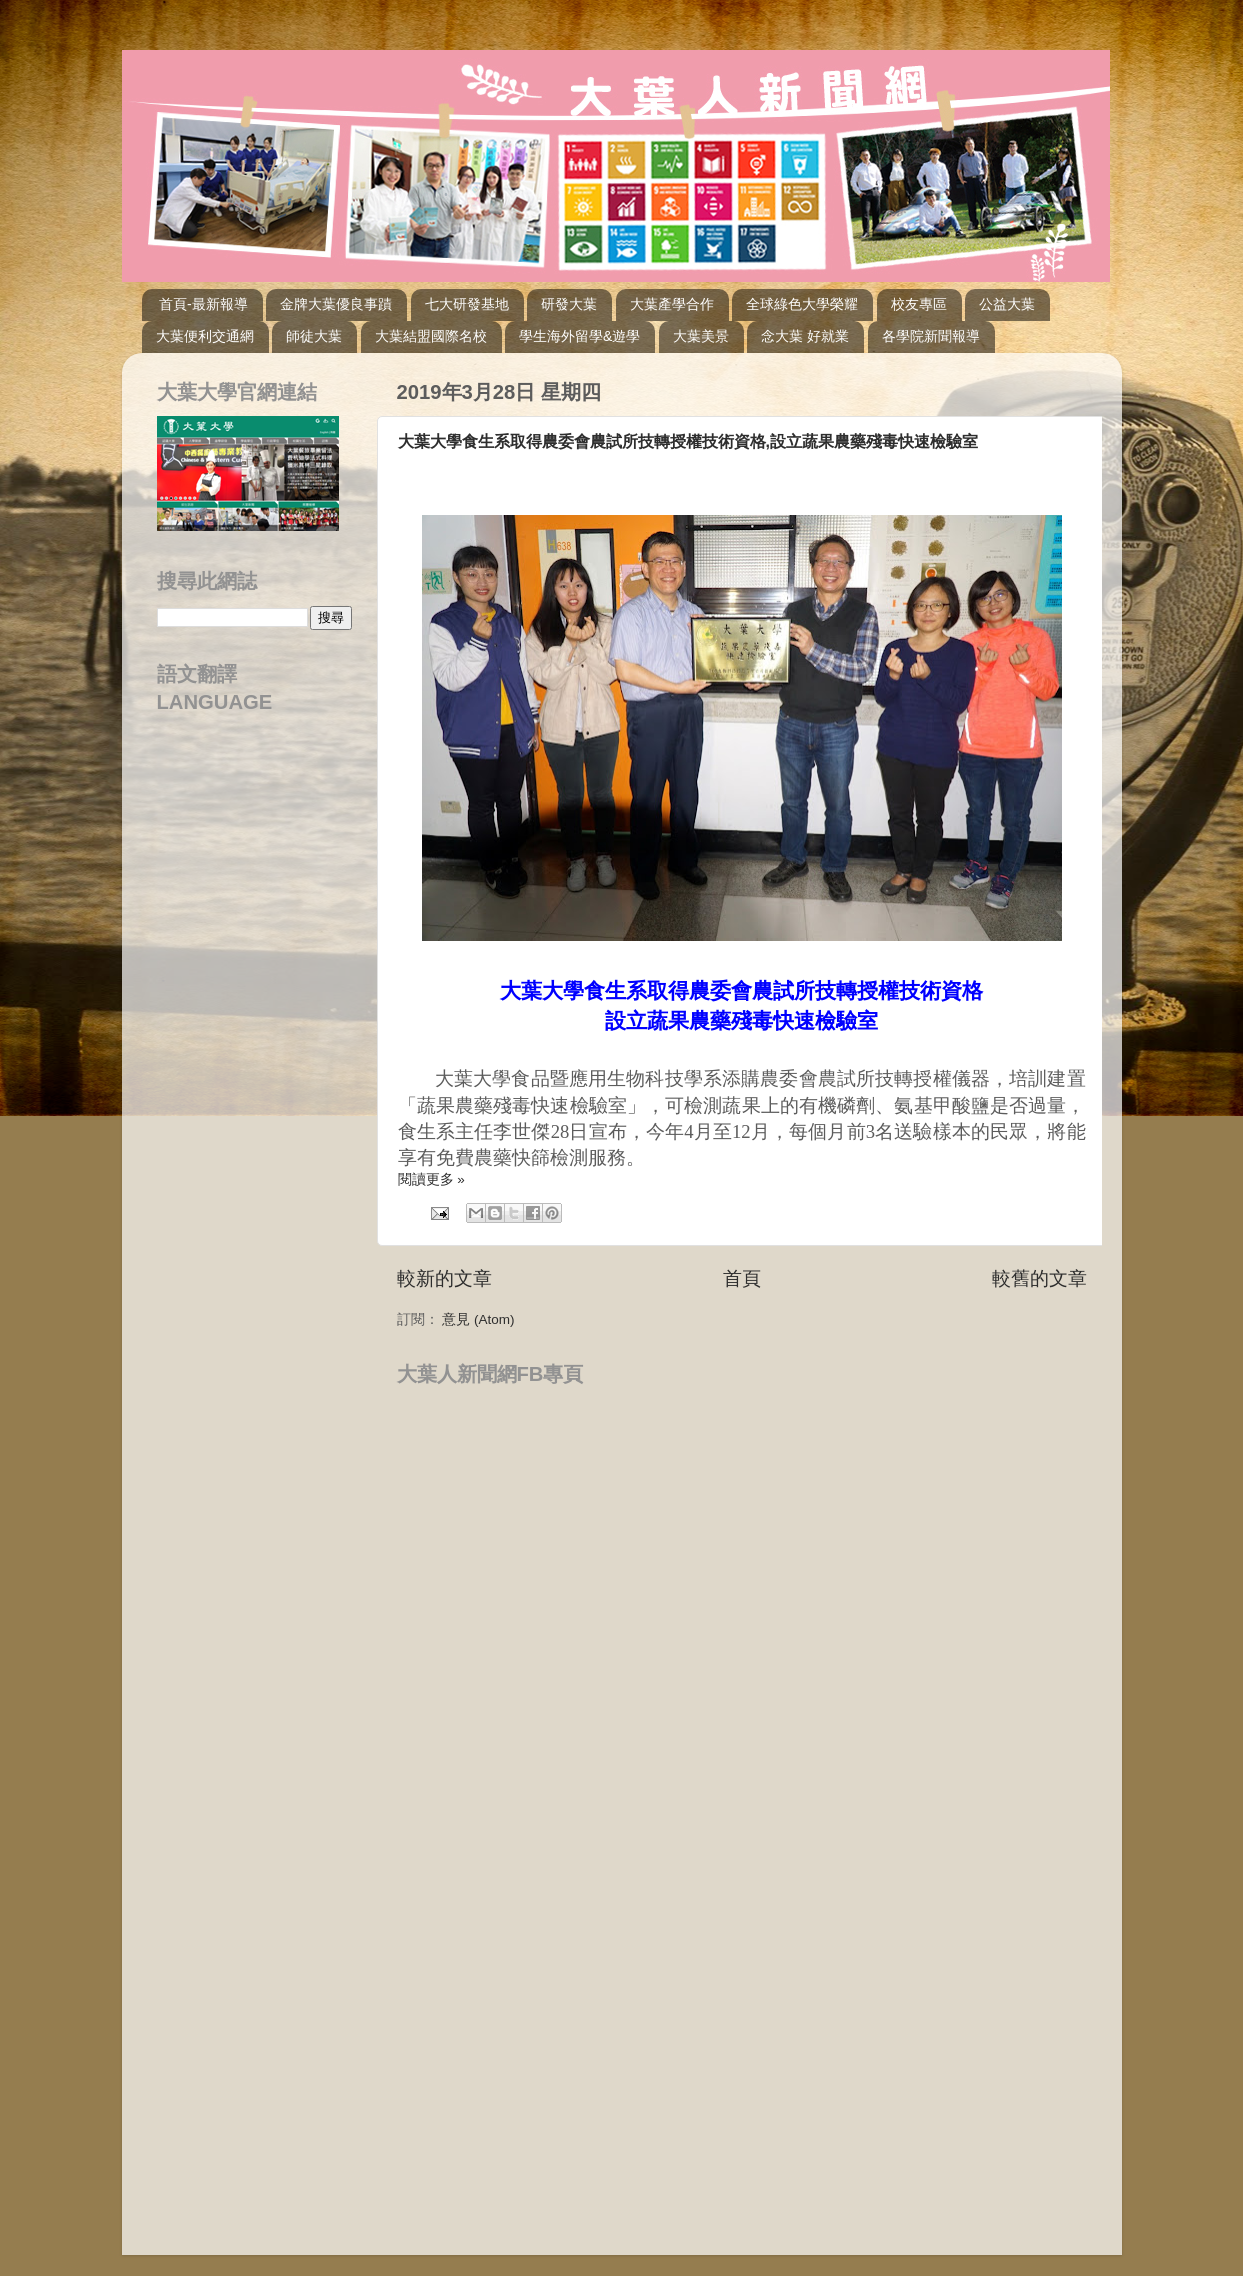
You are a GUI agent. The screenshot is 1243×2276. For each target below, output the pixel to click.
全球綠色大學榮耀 (802, 304)
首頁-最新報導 (203, 304)
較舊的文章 (1039, 1278)
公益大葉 (1007, 304)
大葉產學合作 (672, 304)
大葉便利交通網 (205, 336)
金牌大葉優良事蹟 (336, 304)
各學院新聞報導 (931, 336)
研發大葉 (569, 304)
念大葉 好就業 (805, 336)
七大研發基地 (467, 304)
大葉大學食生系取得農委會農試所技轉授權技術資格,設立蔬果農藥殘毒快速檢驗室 (688, 441)
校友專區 (919, 304)
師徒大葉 (314, 336)
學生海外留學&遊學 (579, 336)
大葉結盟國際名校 (431, 336)
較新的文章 (444, 1278)
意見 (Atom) (478, 1319)
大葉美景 (701, 336)
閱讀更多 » (431, 1179)
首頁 (742, 1278)
